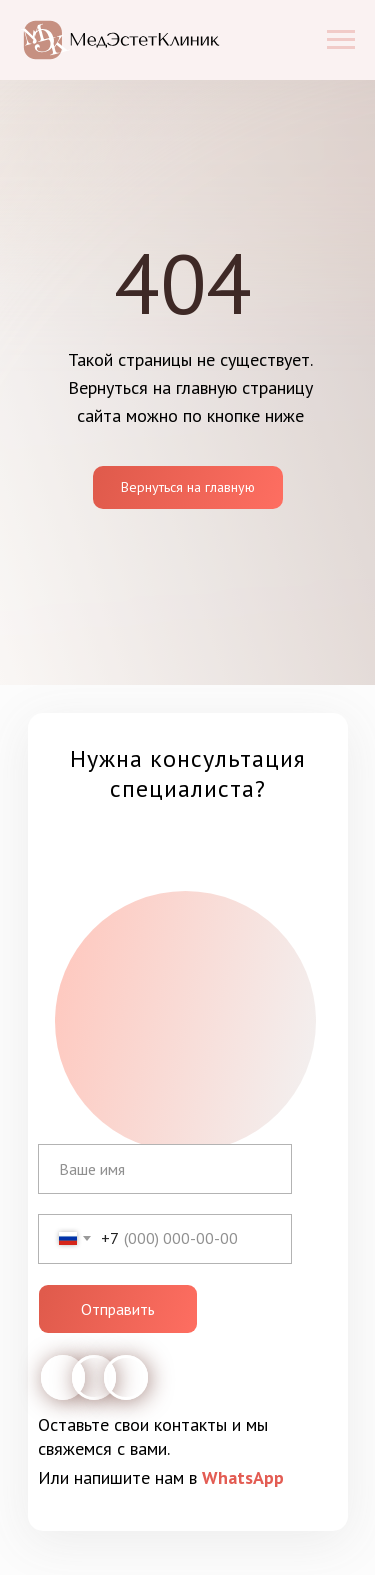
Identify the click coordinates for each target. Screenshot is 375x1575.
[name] (165, 1169)
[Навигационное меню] (341, 40)
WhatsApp (243, 1477)
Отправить (118, 1309)
